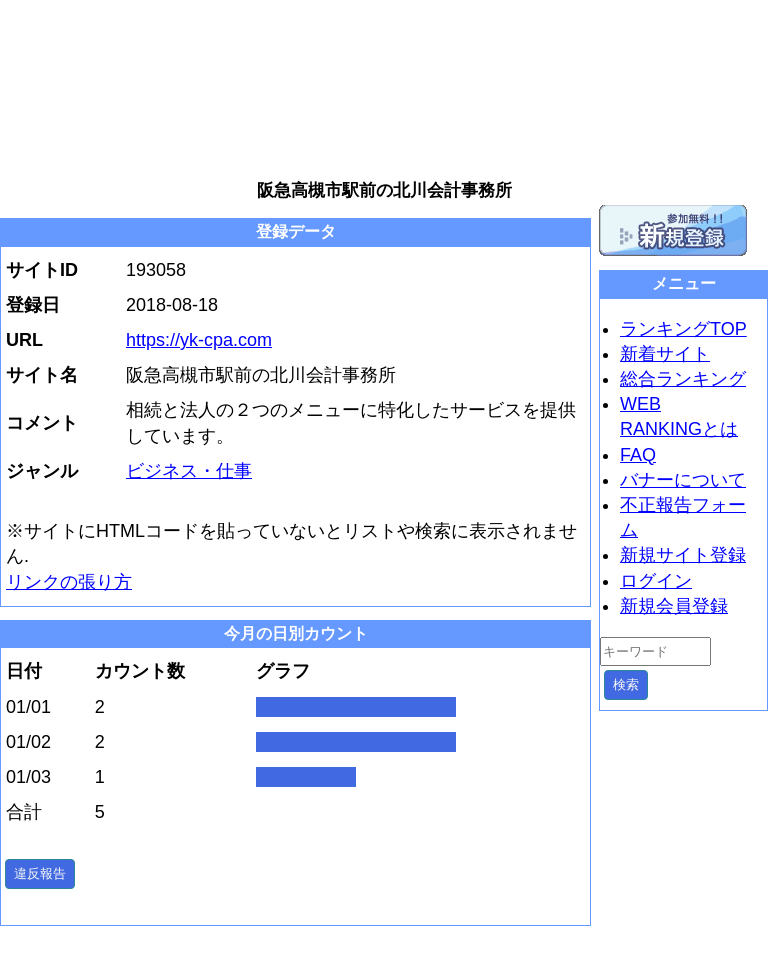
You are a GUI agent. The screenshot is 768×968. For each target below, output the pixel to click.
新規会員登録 (674, 606)
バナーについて (683, 480)
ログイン (656, 581)
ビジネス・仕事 (189, 471)
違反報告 (40, 873)
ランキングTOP (683, 329)
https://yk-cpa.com (199, 340)
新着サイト (665, 354)
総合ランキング (683, 379)
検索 (626, 684)
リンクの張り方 (69, 582)
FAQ (638, 455)
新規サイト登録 (683, 555)
